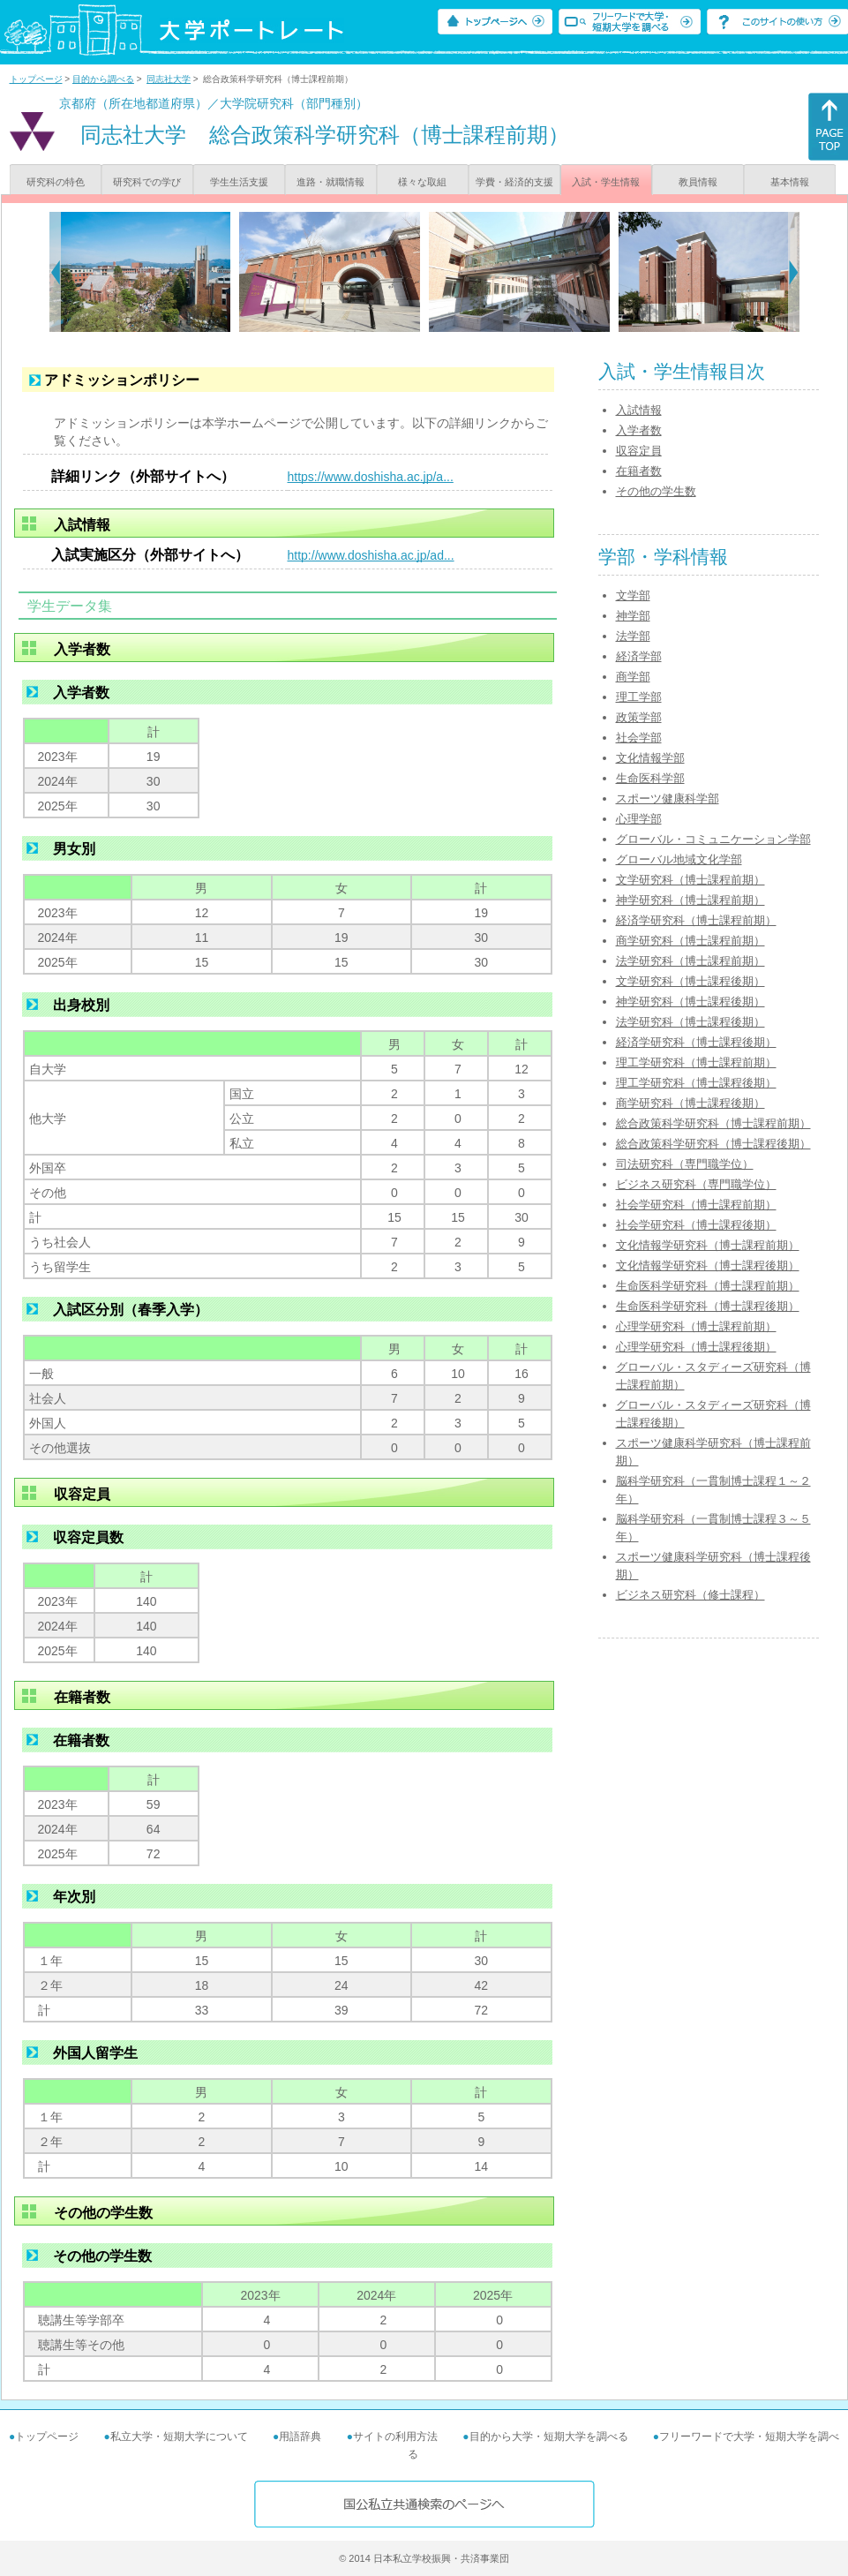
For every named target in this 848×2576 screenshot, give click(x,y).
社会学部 (639, 737)
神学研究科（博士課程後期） (690, 1001)
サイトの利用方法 (395, 2436)
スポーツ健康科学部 (667, 798)
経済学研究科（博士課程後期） (696, 1042)
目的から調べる (103, 79)
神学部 (633, 615)
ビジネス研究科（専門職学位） (696, 1184)
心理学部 (639, 818)
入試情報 (639, 410)
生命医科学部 (650, 778)
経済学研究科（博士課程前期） (696, 920)
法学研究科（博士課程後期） (690, 1021)
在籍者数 (639, 471)
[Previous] (55, 272)
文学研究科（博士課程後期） (690, 981)
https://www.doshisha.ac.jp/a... (371, 477)
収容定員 (639, 450)
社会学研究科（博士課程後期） (696, 1225)
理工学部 (639, 697)
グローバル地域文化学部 (679, 859)
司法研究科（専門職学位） (685, 1164)
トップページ (36, 79)
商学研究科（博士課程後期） (690, 1103)
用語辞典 (300, 2436)
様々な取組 (422, 182)
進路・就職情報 (330, 182)
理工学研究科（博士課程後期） (696, 1082)
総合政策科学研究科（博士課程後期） (713, 1143)
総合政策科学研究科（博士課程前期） (713, 1123)
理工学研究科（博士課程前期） (696, 1062)
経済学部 (639, 656)
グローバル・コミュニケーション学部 (713, 839)
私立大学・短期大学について (179, 2436)
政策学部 (639, 717)
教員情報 (698, 182)
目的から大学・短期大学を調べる (548, 2436)
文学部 (633, 595)
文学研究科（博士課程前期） (690, 879)
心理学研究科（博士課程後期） (696, 1346)
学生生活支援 (239, 182)
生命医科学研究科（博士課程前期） (707, 1285)
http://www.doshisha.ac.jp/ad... (371, 555)
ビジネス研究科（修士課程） (690, 1594)
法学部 (633, 636)
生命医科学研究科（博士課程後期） (707, 1306)
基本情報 (789, 182)
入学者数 (639, 430)
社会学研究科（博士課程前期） (696, 1204)
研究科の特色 (55, 182)
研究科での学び (147, 182)
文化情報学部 (650, 758)
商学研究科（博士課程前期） (690, 940)
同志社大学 (168, 79)
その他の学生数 (656, 491)
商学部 (633, 676)
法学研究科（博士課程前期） (690, 961)
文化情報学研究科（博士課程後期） (707, 1265)
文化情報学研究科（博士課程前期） (707, 1245)
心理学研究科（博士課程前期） (696, 1326)
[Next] (793, 272)
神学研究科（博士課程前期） (690, 900)
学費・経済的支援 (514, 182)
